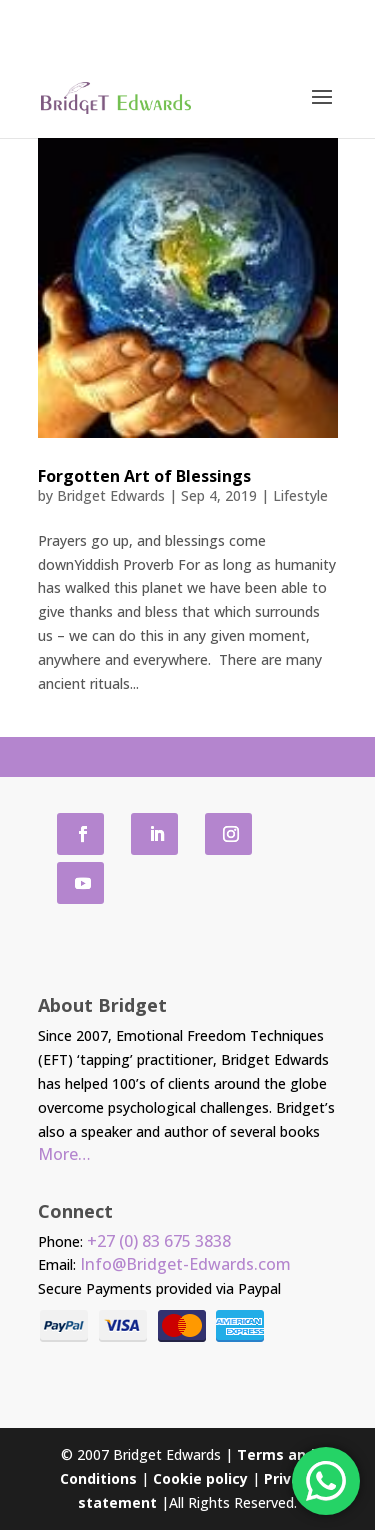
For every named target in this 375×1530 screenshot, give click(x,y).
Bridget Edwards (111, 495)
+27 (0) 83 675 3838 (159, 1241)
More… (64, 1154)
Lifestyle (300, 495)
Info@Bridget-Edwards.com (185, 1264)
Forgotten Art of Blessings (144, 476)
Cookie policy (200, 1478)
